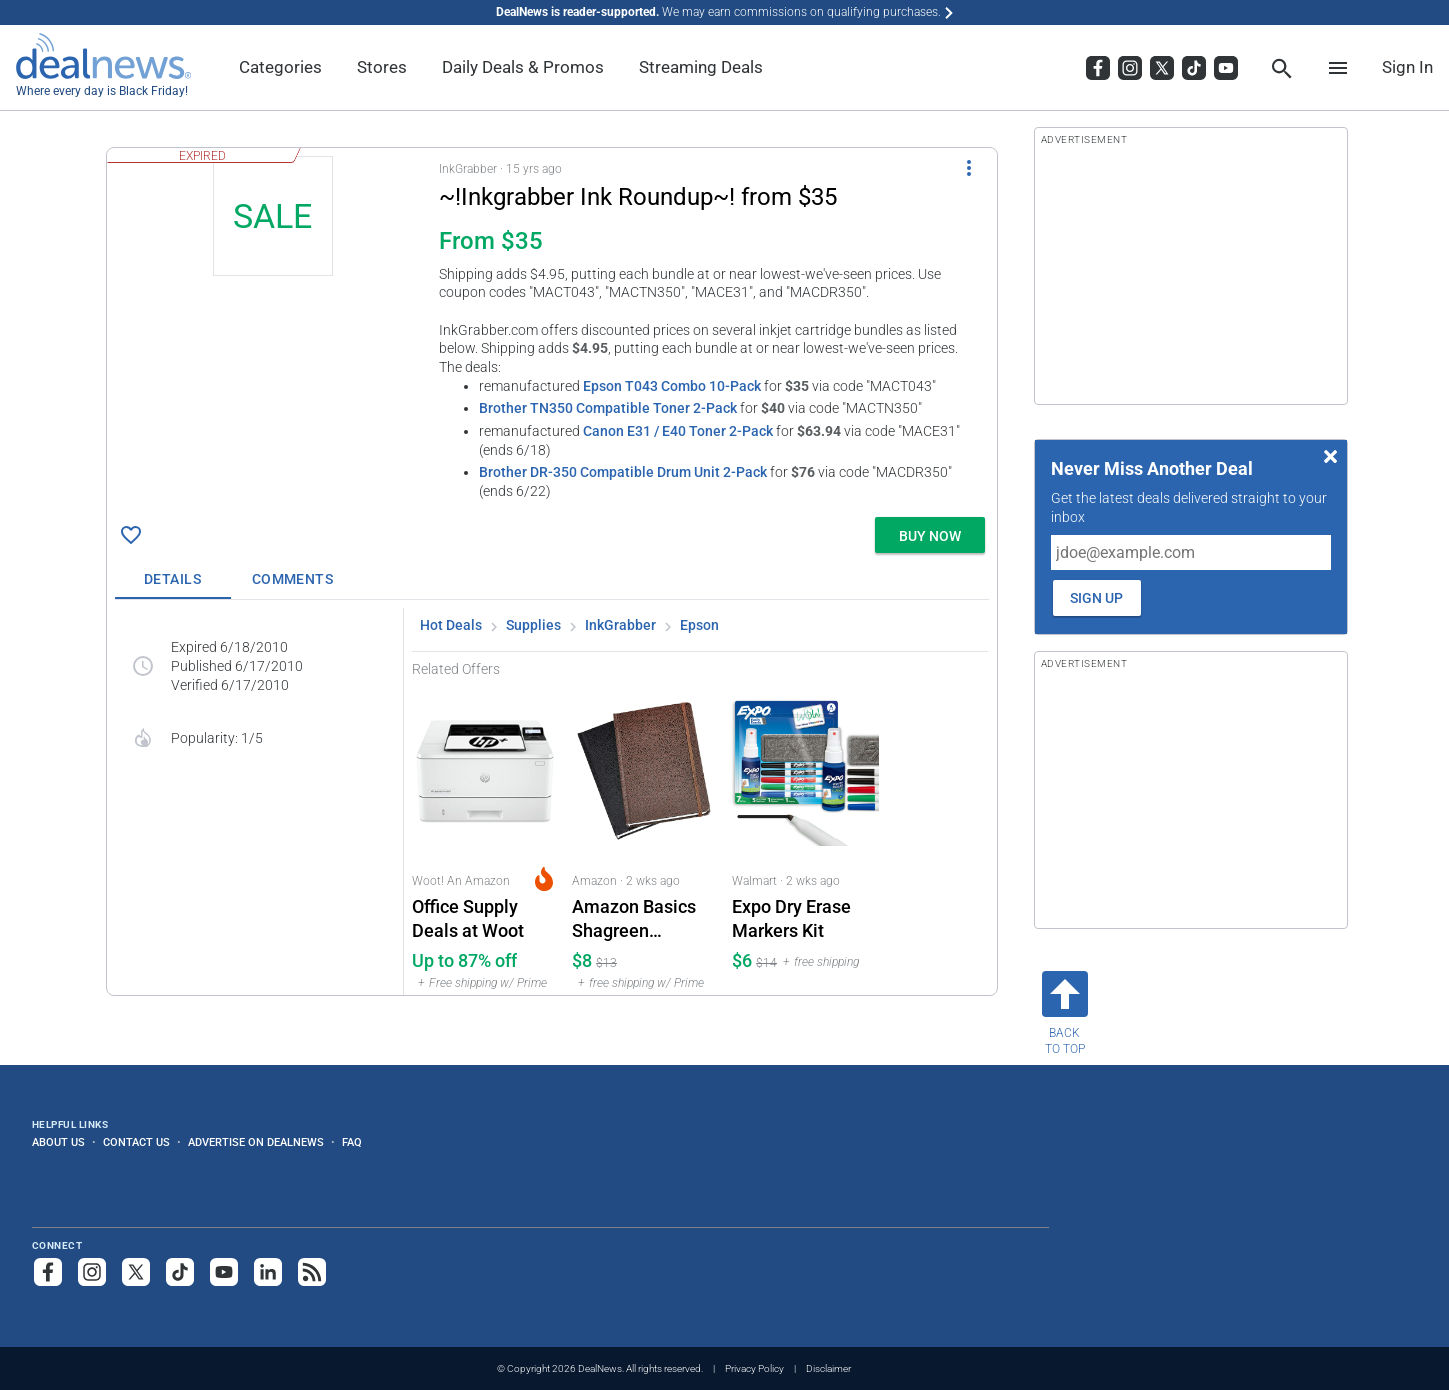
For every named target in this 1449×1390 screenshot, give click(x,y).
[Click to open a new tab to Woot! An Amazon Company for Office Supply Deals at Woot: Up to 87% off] (484, 836)
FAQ (352, 1142)
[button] (552, 328)
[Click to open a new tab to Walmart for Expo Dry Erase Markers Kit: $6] (804, 836)
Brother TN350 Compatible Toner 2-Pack (608, 408)
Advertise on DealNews (256, 1142)
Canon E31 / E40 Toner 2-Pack (678, 431)
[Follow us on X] (136, 1272)
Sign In (1407, 67)
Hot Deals (451, 625)
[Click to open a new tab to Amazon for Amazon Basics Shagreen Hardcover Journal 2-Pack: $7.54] (644, 836)
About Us (58, 1142)
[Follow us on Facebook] (48, 1272)
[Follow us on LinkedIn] (268, 1272)
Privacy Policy (754, 1368)
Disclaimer (828, 1368)
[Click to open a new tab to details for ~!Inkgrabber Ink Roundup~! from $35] (273, 306)
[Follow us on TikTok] (180, 1272)
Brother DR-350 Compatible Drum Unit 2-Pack (623, 472)
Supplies (533, 625)
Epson (699, 625)
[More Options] (969, 168)
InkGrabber (620, 625)
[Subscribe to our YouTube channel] (224, 1272)
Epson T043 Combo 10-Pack (672, 386)
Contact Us (136, 1142)
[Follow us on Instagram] (92, 1272)
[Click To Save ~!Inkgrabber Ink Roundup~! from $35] (131, 535)
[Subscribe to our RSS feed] (312, 1272)
